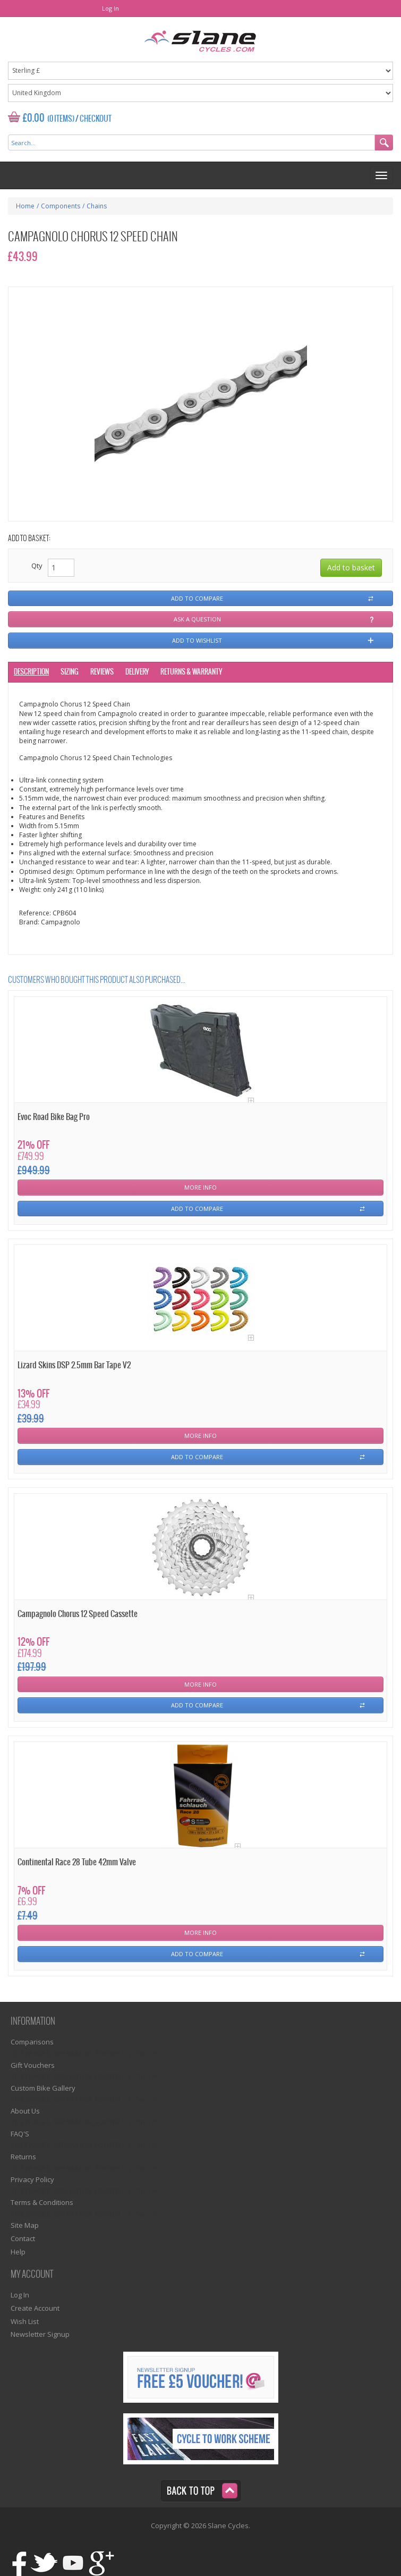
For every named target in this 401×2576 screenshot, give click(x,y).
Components (60, 206)
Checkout (96, 119)
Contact (23, 2238)
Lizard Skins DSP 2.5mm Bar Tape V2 (74, 1365)
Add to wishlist (197, 640)
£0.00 (34, 118)
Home (25, 206)
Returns (23, 2156)
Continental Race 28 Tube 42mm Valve (77, 1862)
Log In (110, 8)
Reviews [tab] (102, 672)
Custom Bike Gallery (43, 2088)
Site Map (25, 2225)
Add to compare (197, 598)
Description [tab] (31, 672)
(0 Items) (60, 119)
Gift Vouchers (33, 2065)
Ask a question (197, 619)
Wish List (25, 2321)
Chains (97, 206)
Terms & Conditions (42, 2202)
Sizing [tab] (70, 672)
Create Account (35, 2308)
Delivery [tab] (137, 672)
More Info (200, 1187)
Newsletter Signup (40, 2334)
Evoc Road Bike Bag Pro (54, 1117)
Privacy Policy (32, 2179)
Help (18, 2252)
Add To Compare (197, 1209)
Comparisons (32, 2042)
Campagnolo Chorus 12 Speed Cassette (78, 1614)
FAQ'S (20, 2134)
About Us (25, 2111)
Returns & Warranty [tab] (191, 672)
